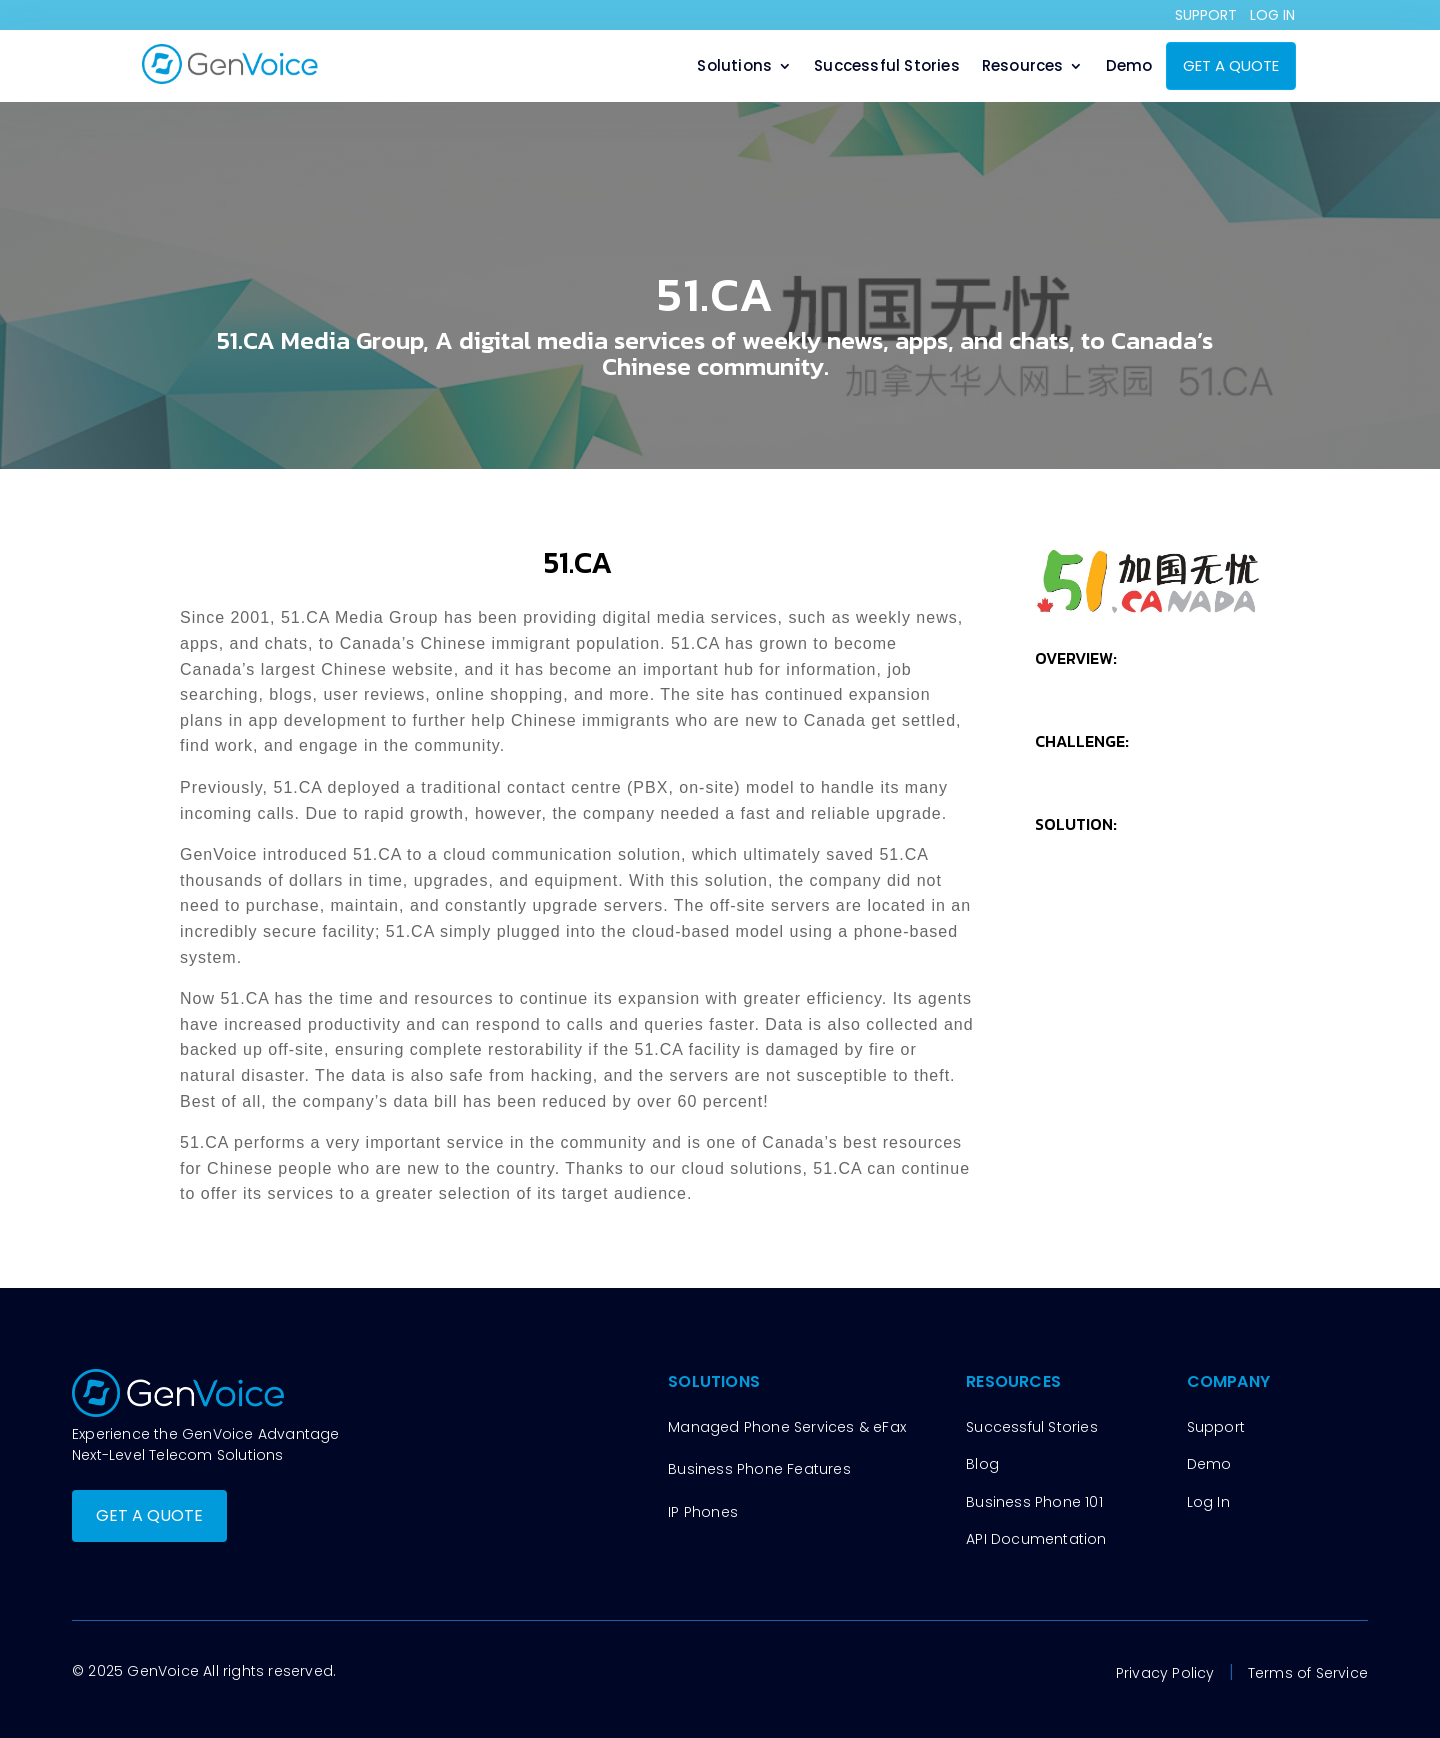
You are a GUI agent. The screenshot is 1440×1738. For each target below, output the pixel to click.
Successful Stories (887, 67)
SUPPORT (1206, 15)
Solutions (734, 67)
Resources (1023, 67)
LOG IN (1272, 15)
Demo (1129, 67)
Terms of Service (1308, 1673)
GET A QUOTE (1231, 65)
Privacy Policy (1165, 1673)
